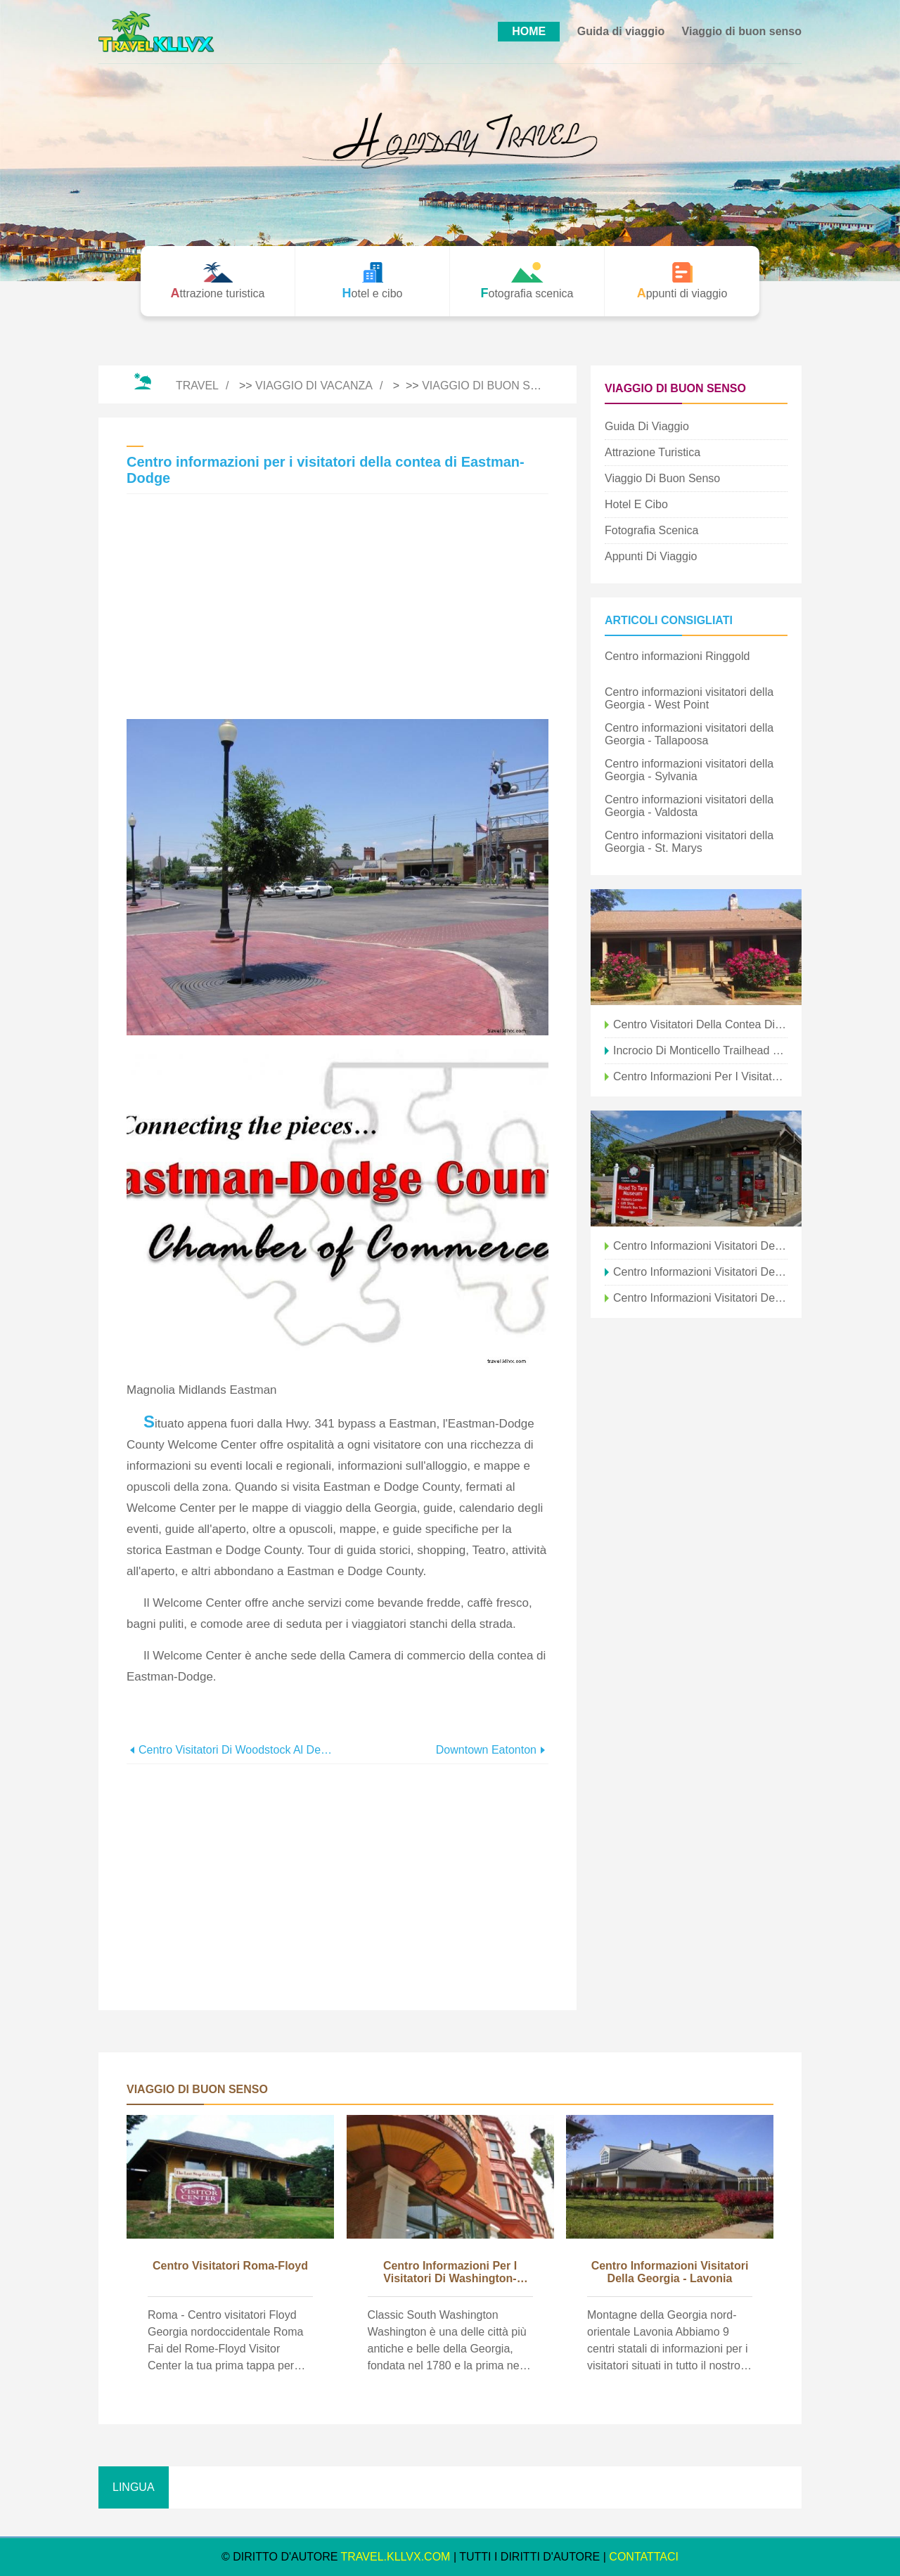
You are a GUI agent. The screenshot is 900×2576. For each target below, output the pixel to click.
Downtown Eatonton (486, 1750)
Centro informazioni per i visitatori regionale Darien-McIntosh (700, 1076)
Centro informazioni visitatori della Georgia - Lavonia (670, 2272)
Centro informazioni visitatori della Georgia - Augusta (700, 1298)
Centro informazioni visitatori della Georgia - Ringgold (700, 1246)
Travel (197, 385)
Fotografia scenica (651, 530)
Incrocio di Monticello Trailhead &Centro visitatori (700, 1050)
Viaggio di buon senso (742, 31)
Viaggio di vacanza (314, 385)
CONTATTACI (644, 2557)
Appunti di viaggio (651, 556)
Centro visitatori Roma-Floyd (230, 2266)
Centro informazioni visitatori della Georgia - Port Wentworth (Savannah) (700, 1272)
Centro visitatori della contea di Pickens (700, 1024)
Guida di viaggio (620, 31)
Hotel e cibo (636, 504)
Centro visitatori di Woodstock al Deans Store (238, 1750)
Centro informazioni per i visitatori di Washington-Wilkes (450, 2273)
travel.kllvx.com (396, 2557)
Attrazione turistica (652, 452)
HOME (529, 31)
